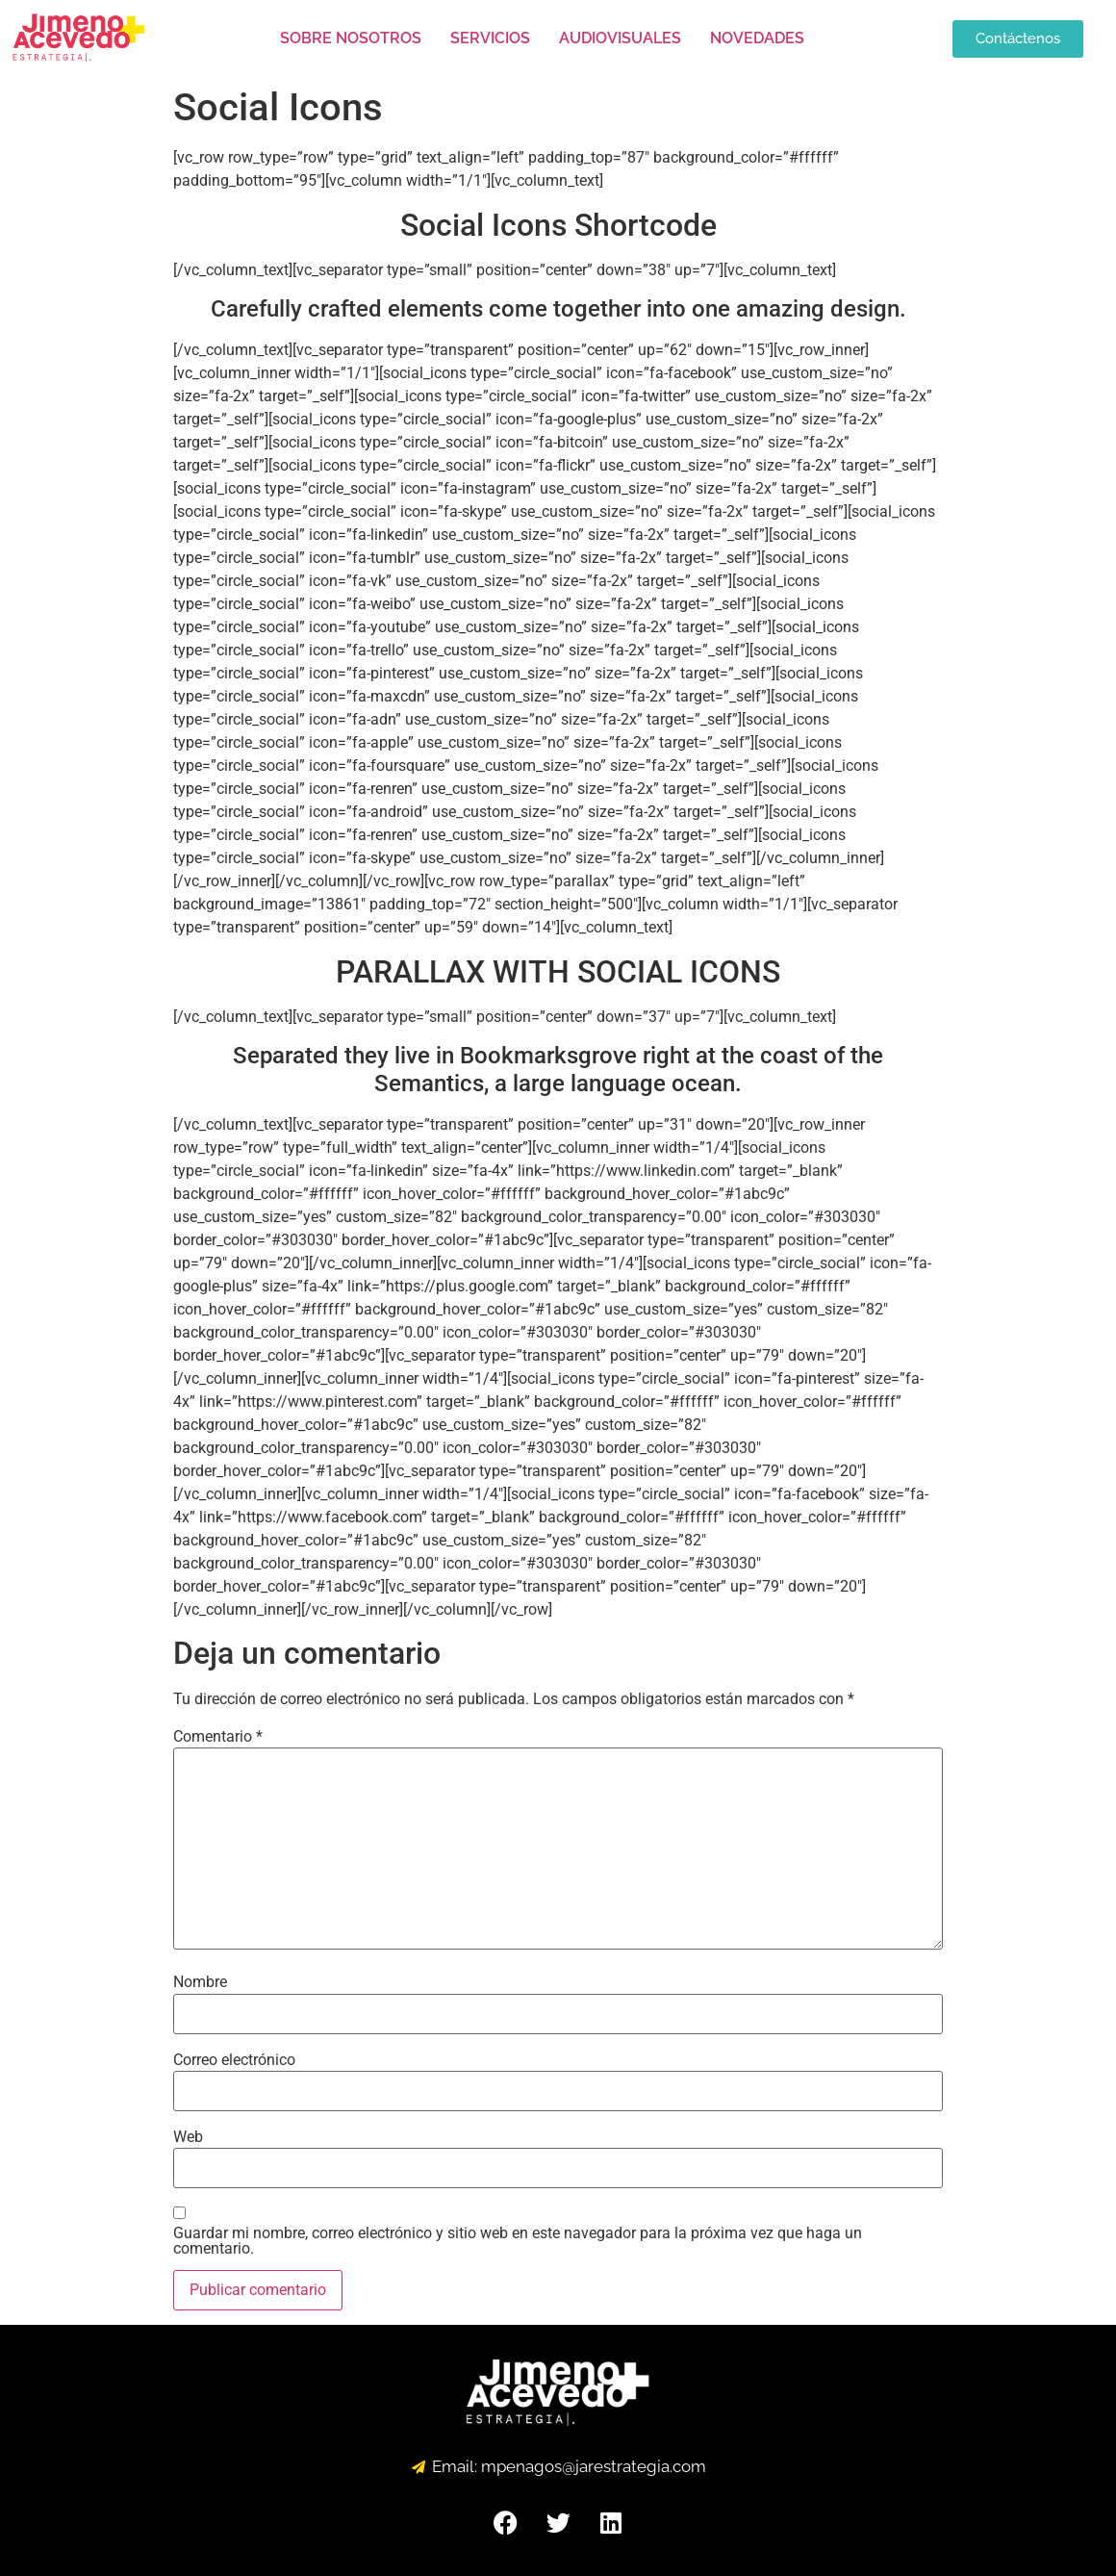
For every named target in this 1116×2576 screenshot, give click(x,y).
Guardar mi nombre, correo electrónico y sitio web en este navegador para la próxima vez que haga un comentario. (517, 2241)
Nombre (200, 1982)
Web (188, 2137)
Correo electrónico (234, 2060)
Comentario (218, 1737)
